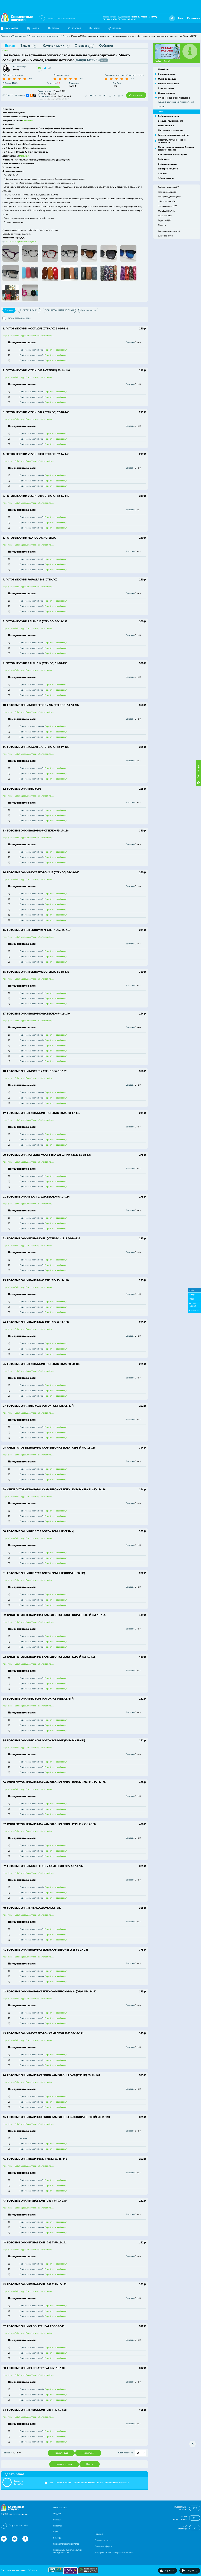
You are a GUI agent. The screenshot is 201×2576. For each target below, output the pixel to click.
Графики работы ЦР (167, 192)
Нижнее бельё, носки (168, 84)
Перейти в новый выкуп (55, 350)
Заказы (28, 46)
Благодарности (165, 236)
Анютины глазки (139, 17)
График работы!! (164, 61)
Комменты (194, 1310)
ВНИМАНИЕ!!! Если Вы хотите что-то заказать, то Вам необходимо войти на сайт (89, 2483)
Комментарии (56, 46)
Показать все (88, 2453)
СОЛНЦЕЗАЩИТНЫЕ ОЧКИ (59, 310)
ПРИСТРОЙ (74, 28)
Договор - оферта (103, 2546)
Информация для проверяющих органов (114, 2553)
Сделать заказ (136, 95)
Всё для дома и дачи (168, 116)
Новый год (163, 69)
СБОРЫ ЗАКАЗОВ (60, 2508)
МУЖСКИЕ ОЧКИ (29, 310)
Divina (16, 70)
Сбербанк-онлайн (166, 202)
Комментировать (64, 2464)
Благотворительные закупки (172, 155)
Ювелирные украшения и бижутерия (176, 102)
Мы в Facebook (165, 216)
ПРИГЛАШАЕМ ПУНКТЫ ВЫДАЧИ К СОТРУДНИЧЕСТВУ (67, 2551)
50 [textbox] (138, 2453)
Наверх (89, 2464)
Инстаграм (24, 156)
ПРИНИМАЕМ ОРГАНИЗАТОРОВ (119, 19)
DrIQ (154, 17)
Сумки (161, 107)
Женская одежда (167, 74)
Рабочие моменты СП (168, 187)
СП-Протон (31, 2570)
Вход (180, 18)
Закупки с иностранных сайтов (173, 135)
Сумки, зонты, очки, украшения (174, 98)
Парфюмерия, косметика (170, 130)
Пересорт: (53, 83)
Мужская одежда (167, 79)
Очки (5, 51)
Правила (162, 225)
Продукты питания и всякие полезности (172, 141)
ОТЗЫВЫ (53, 28)
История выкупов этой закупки (21, 242)
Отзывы (84, 46)
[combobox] (140, 2453)
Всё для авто (164, 159)
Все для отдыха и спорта (170, 121)
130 (49, 68)
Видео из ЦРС (165, 220)
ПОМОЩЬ (115, 28)
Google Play (191, 2571)
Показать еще (61, 2453)
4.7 (132, 79)
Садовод (162, 174)
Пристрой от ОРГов (168, 169)
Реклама (99, 2534)
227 (195, 2508)
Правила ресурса (103, 2540)
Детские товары (166, 93)
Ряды (191, 1299)
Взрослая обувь (166, 88)
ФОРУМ (94, 28)
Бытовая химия (166, 126)
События (106, 45)
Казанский (27, 121)
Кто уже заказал (193, 1304)
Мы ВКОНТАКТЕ (166, 211)
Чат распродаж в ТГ (167, 206)
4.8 (81, 79)
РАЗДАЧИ (33, 28)
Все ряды (9, 310)
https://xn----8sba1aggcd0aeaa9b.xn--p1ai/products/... (28, 336)
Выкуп (10, 45)
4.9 (30, 79)
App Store (169, 2571)
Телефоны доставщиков (169, 197)
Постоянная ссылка (13, 95)
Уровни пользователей (169, 231)
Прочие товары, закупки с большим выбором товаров (176, 148)
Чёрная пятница (166, 178)
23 (194, 2518)
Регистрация (193, 18)
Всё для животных (167, 164)
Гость (16, 2484)
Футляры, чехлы (88, 310)
